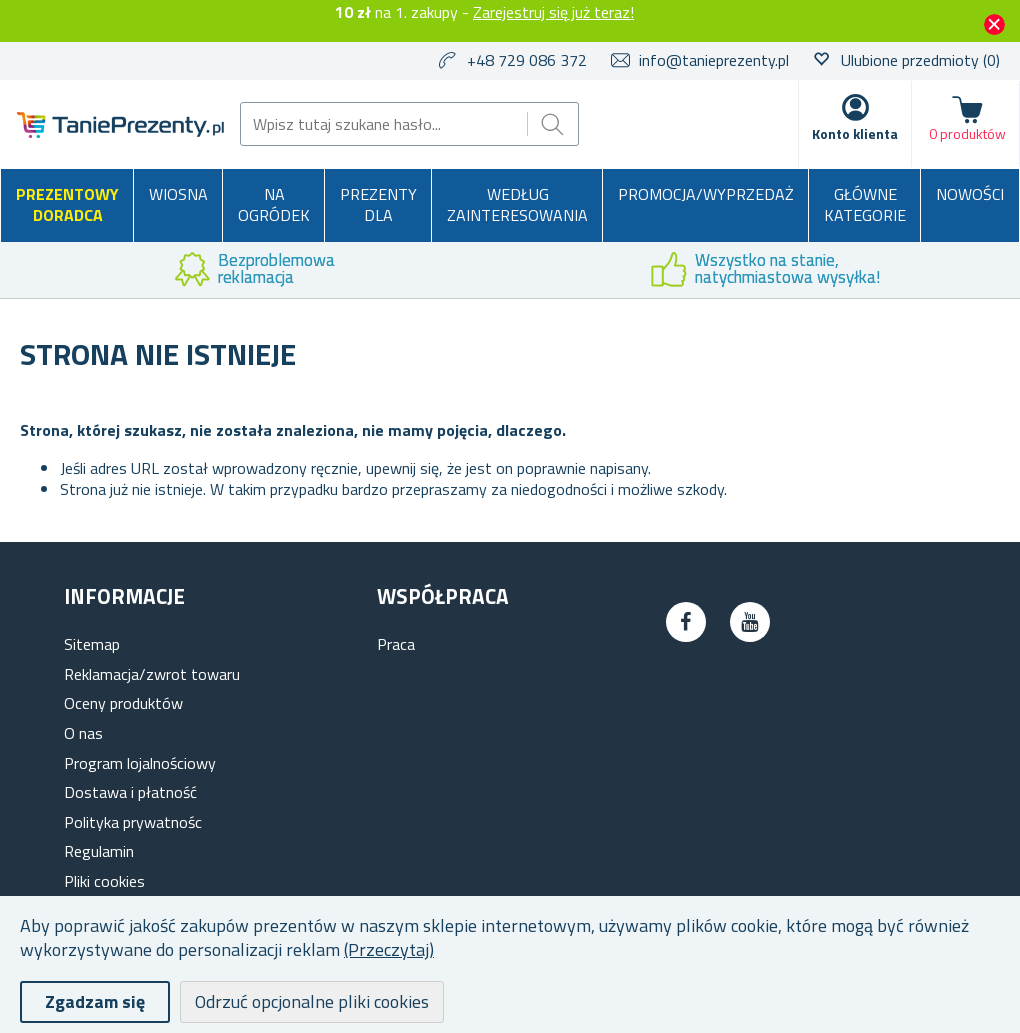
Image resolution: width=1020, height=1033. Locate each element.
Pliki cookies (104, 881)
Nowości (970, 194)
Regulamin (99, 851)
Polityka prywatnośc (133, 822)
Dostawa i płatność (130, 792)
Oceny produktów (123, 703)
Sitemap (92, 644)
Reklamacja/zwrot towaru (152, 674)
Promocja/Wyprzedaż (706, 194)
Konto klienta (855, 133)
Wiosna (178, 194)
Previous (15, 270)
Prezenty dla (378, 205)
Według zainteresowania (517, 205)
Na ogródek (274, 205)
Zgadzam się (95, 1001)
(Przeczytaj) (389, 949)
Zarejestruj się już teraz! (553, 12)
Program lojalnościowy (140, 763)
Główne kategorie (865, 205)
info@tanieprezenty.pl (714, 60)
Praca (396, 644)
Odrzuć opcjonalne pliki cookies (312, 1001)
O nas (83, 733)
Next (1005, 270)
